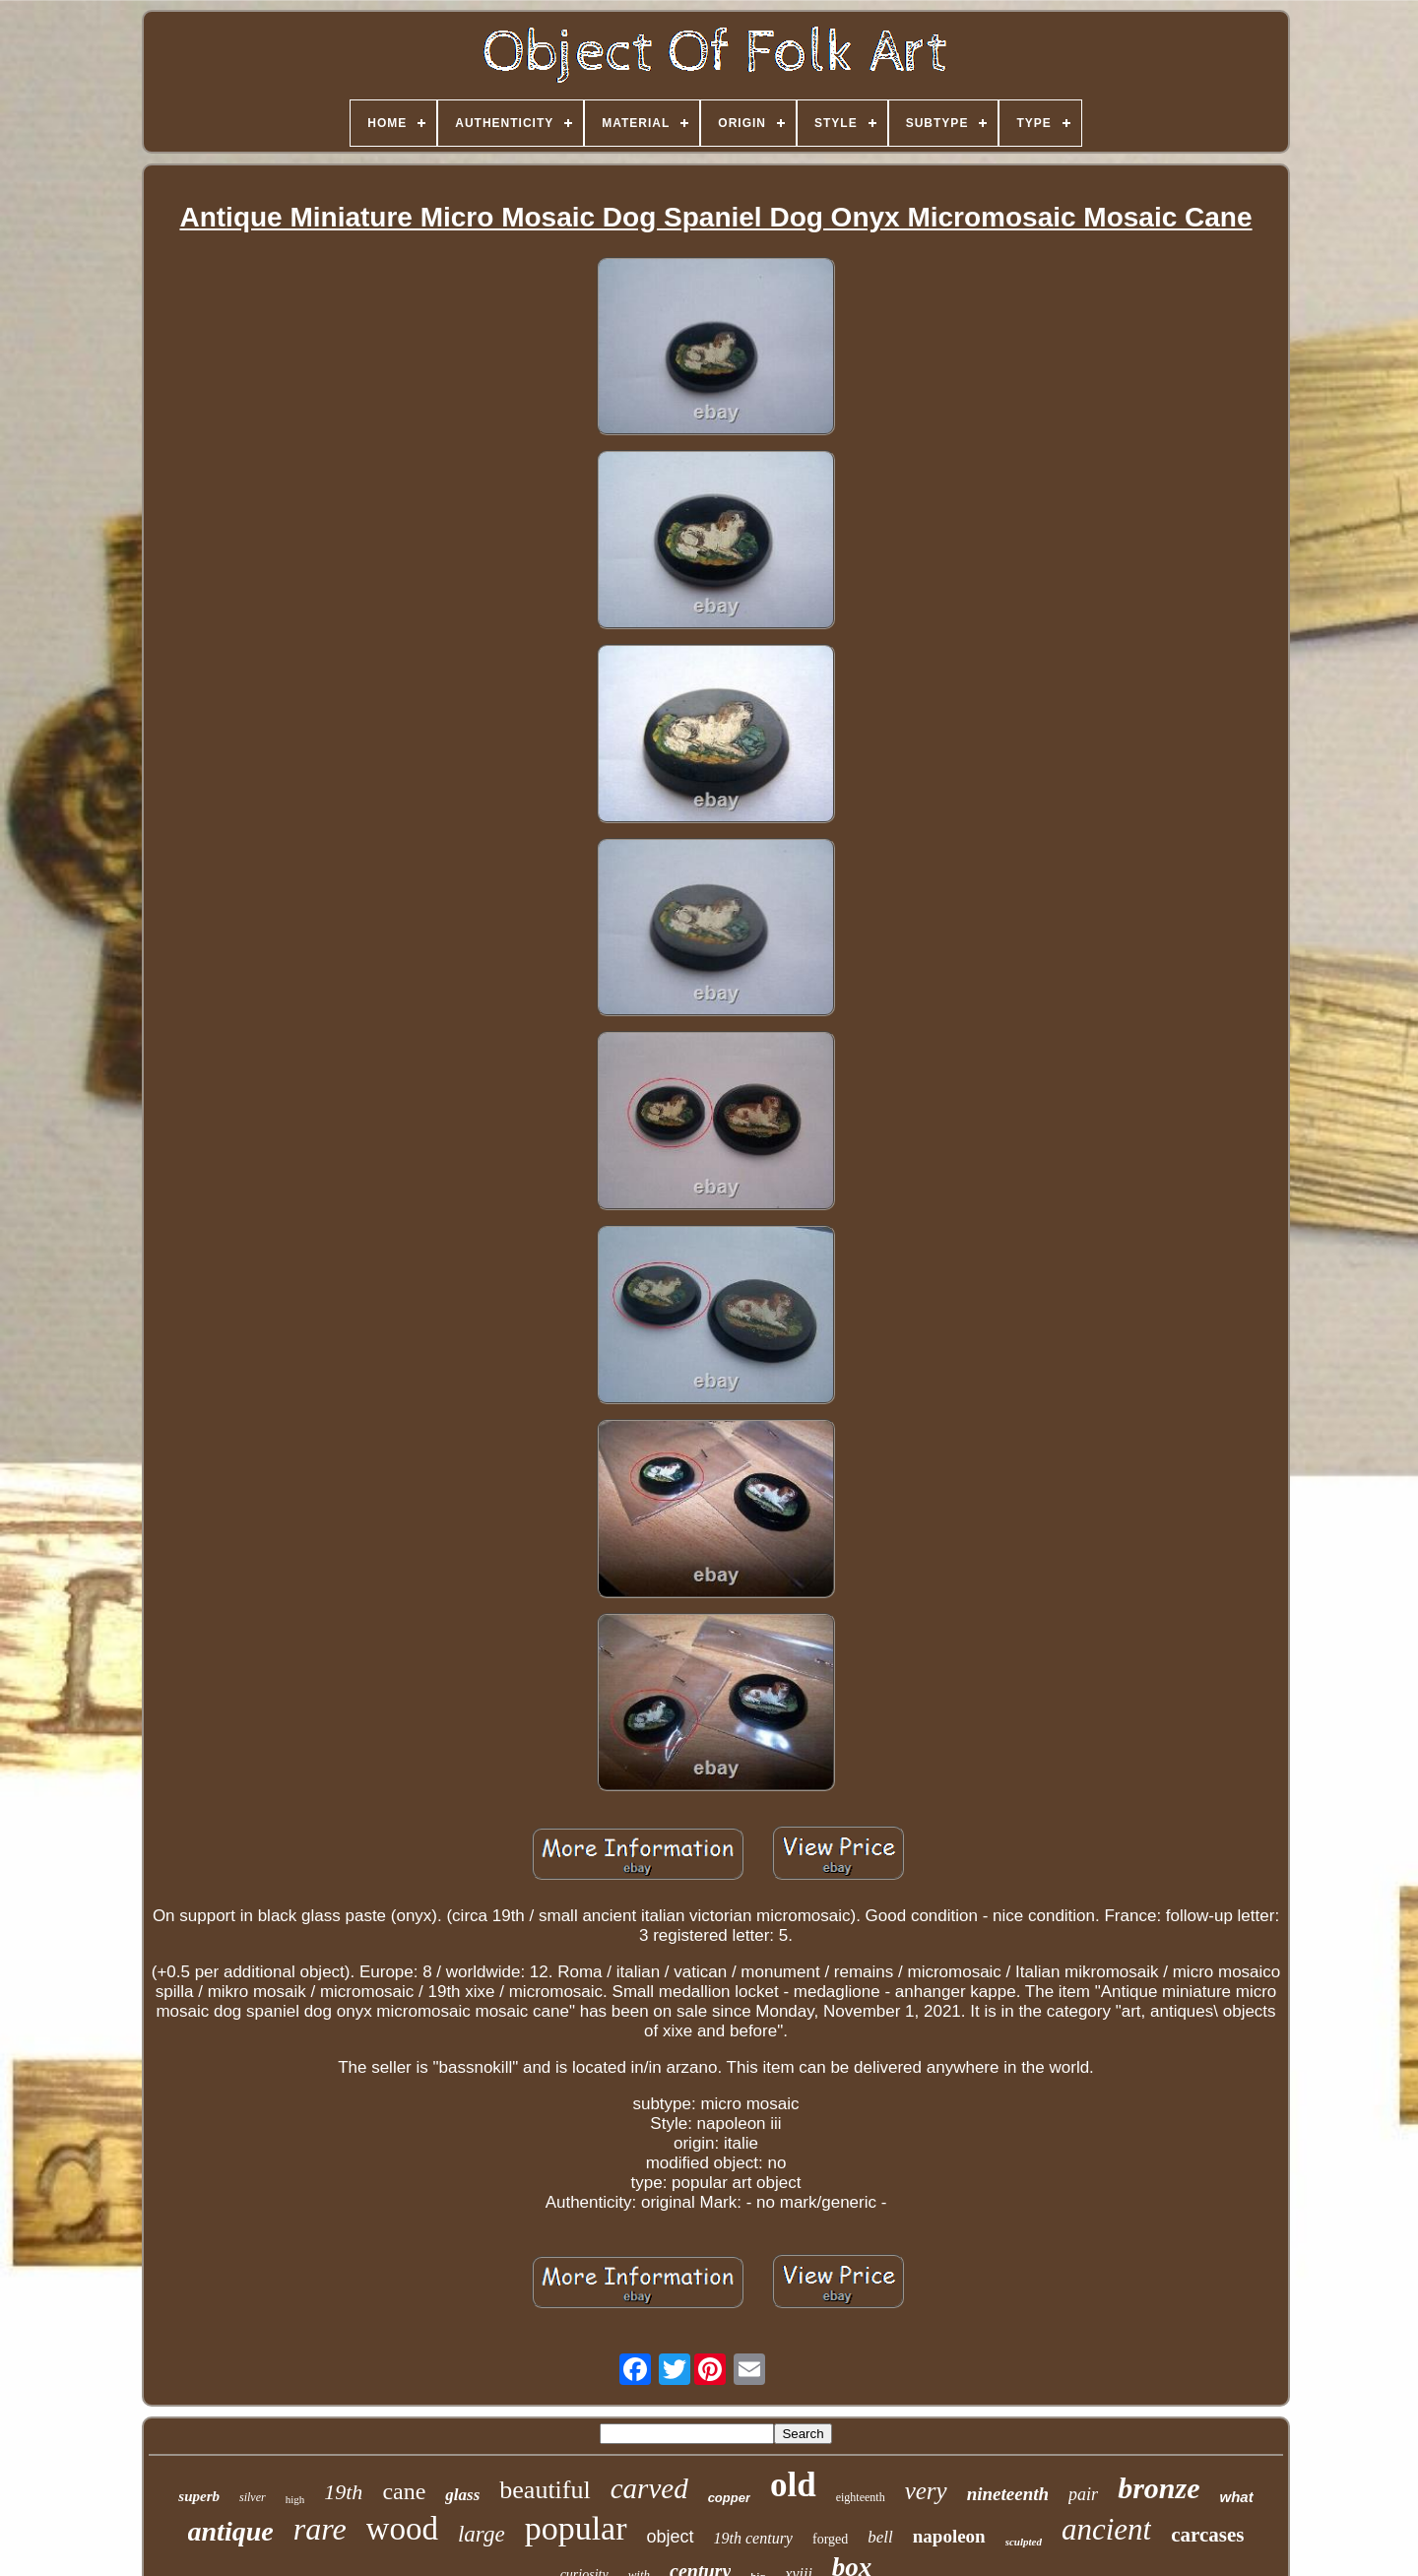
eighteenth (860, 2497)
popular (576, 2528)
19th (343, 2491)
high (295, 2499)
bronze (1158, 2488)
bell (880, 2537)
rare (320, 2528)
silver (252, 2497)
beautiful (544, 2490)
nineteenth (1008, 2493)
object (670, 2536)
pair (1083, 2494)
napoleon (949, 2536)
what (1236, 2496)
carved (649, 2488)
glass (462, 2494)
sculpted (1023, 2541)
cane (403, 2491)
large (481, 2534)
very (926, 2491)
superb (199, 2496)
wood (402, 2528)
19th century (753, 2538)
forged (830, 2539)
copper (729, 2497)
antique (231, 2531)
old (793, 2485)
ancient (1106, 2529)
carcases (1207, 2534)
